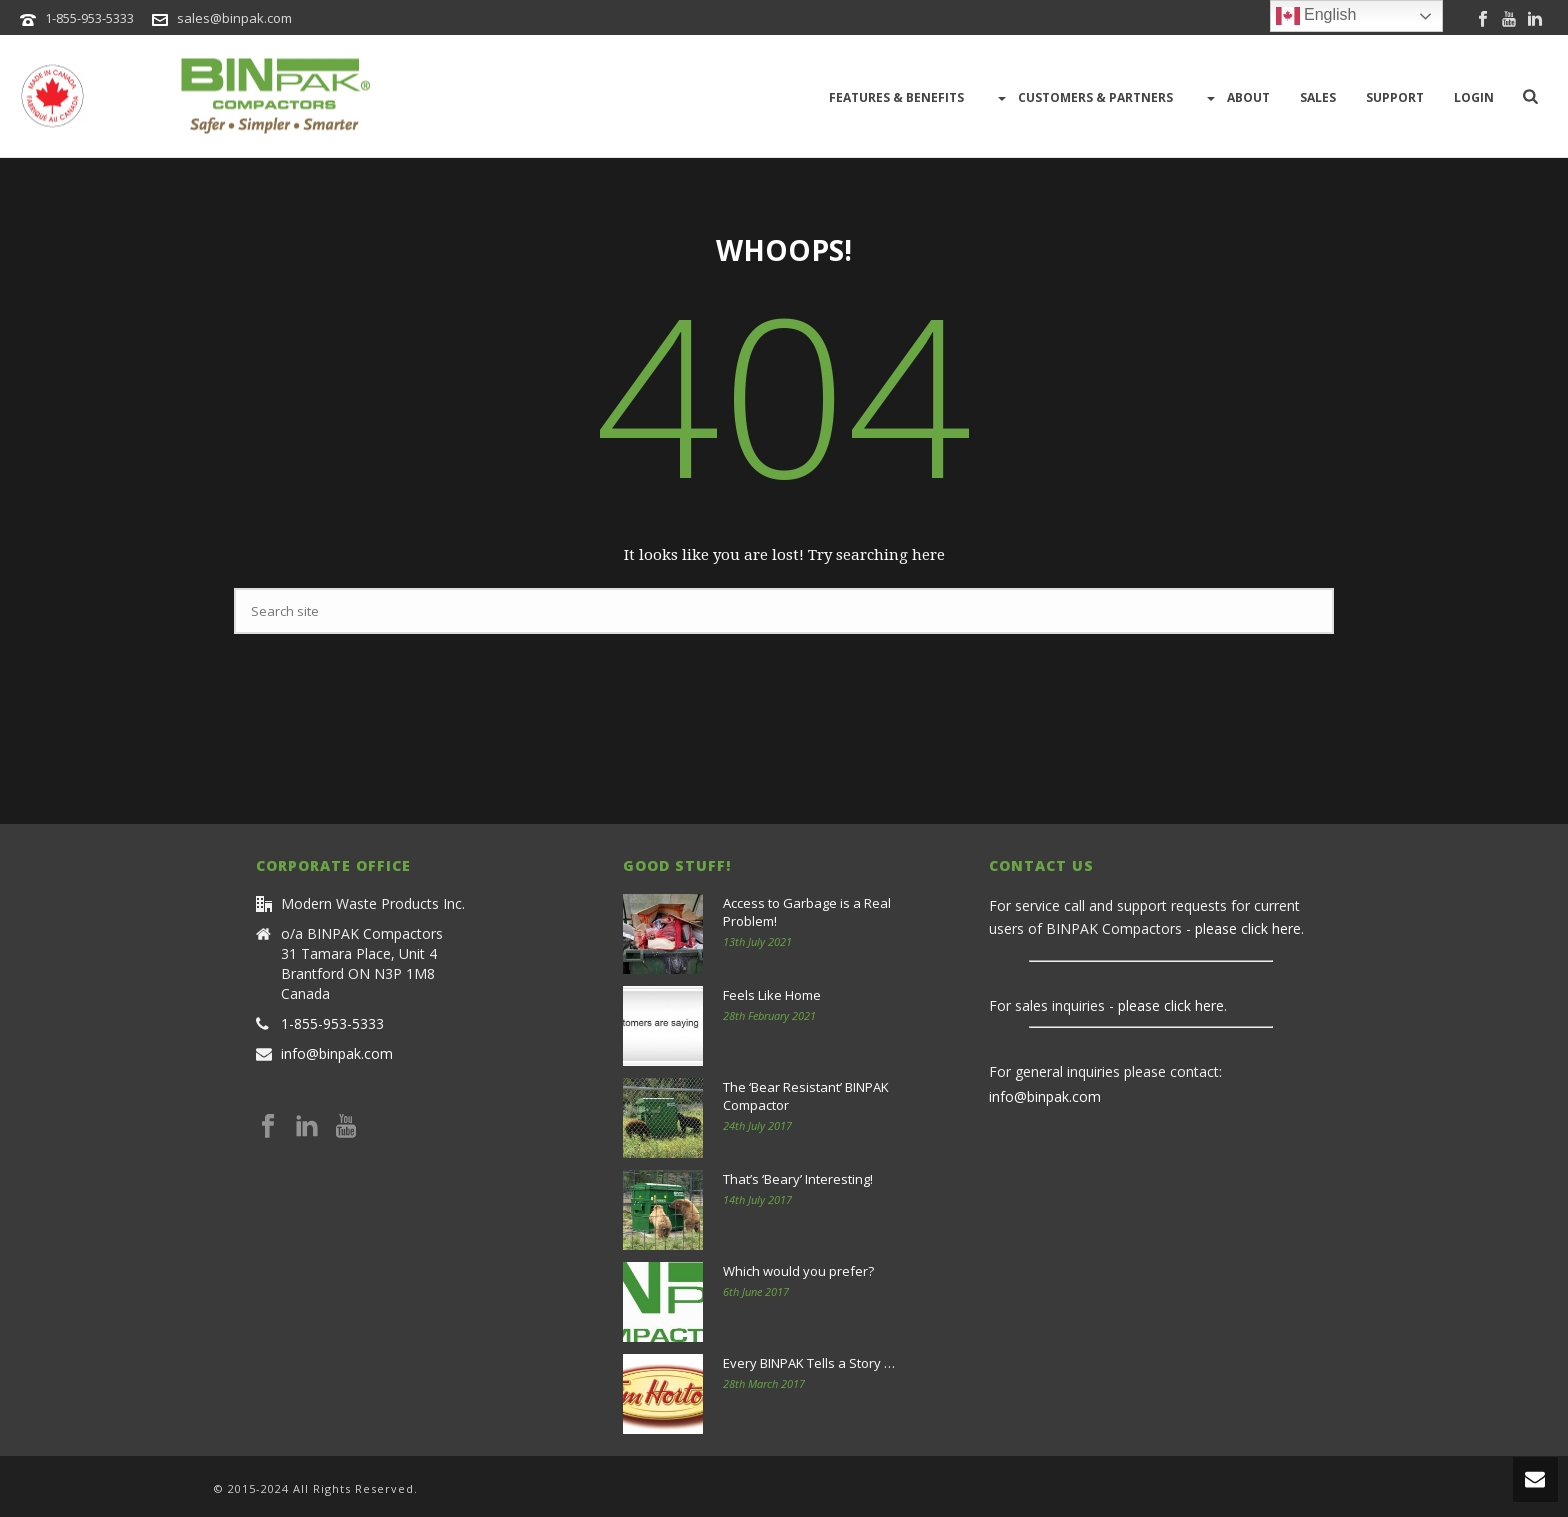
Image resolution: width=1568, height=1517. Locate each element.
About (1236, 98)
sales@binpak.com (234, 18)
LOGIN (1474, 97)
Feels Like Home (772, 995)
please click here (1248, 928)
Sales (1318, 97)
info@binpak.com (337, 1054)
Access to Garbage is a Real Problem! (807, 912)
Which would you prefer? (798, 1271)
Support (1395, 97)
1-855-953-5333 (89, 18)
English (1316, 16)
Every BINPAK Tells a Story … (809, 1363)
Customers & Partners (1083, 98)
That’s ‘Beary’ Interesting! (798, 1179)
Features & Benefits (896, 97)
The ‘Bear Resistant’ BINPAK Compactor (806, 1096)
